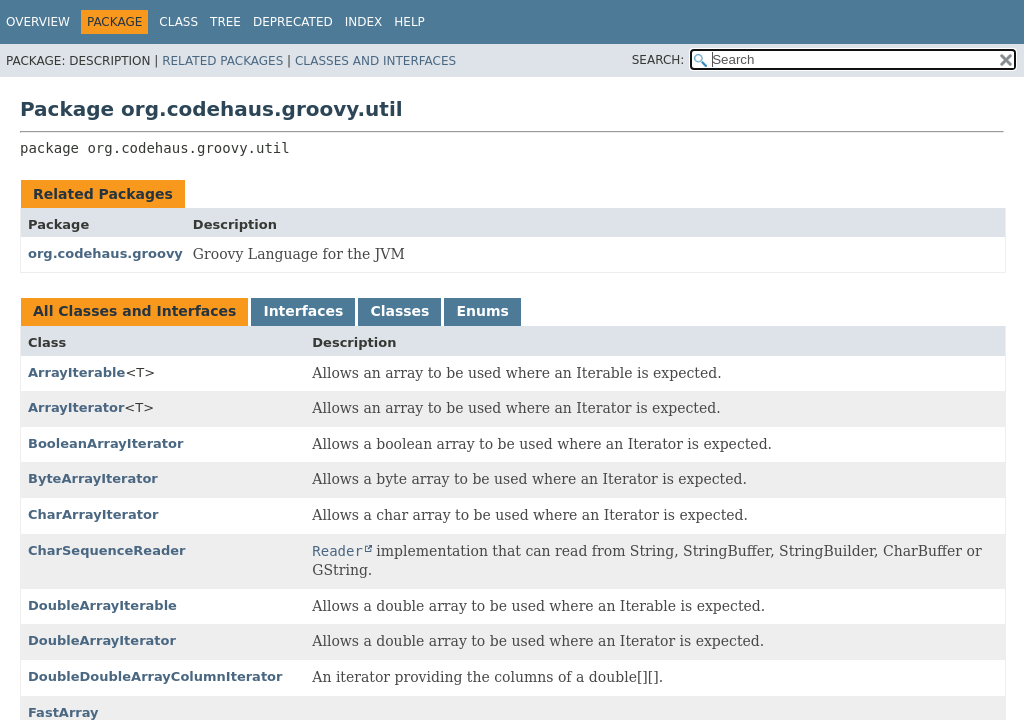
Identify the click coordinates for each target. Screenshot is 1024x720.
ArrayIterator (76, 407)
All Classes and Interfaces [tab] (134, 311)
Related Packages (222, 61)
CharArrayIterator (93, 514)
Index (364, 22)
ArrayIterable (76, 372)
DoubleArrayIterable (102, 605)
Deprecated (293, 22)
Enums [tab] (482, 311)
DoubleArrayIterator (102, 640)
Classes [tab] (399, 311)
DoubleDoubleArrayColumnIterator (155, 676)
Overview (38, 22)
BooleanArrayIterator (105, 443)
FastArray (63, 712)
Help (409, 22)
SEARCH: (658, 60)
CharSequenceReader (106, 550)
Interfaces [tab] (303, 311)
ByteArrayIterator (93, 478)
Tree (225, 22)
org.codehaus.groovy (105, 253)
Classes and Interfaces (375, 61)
